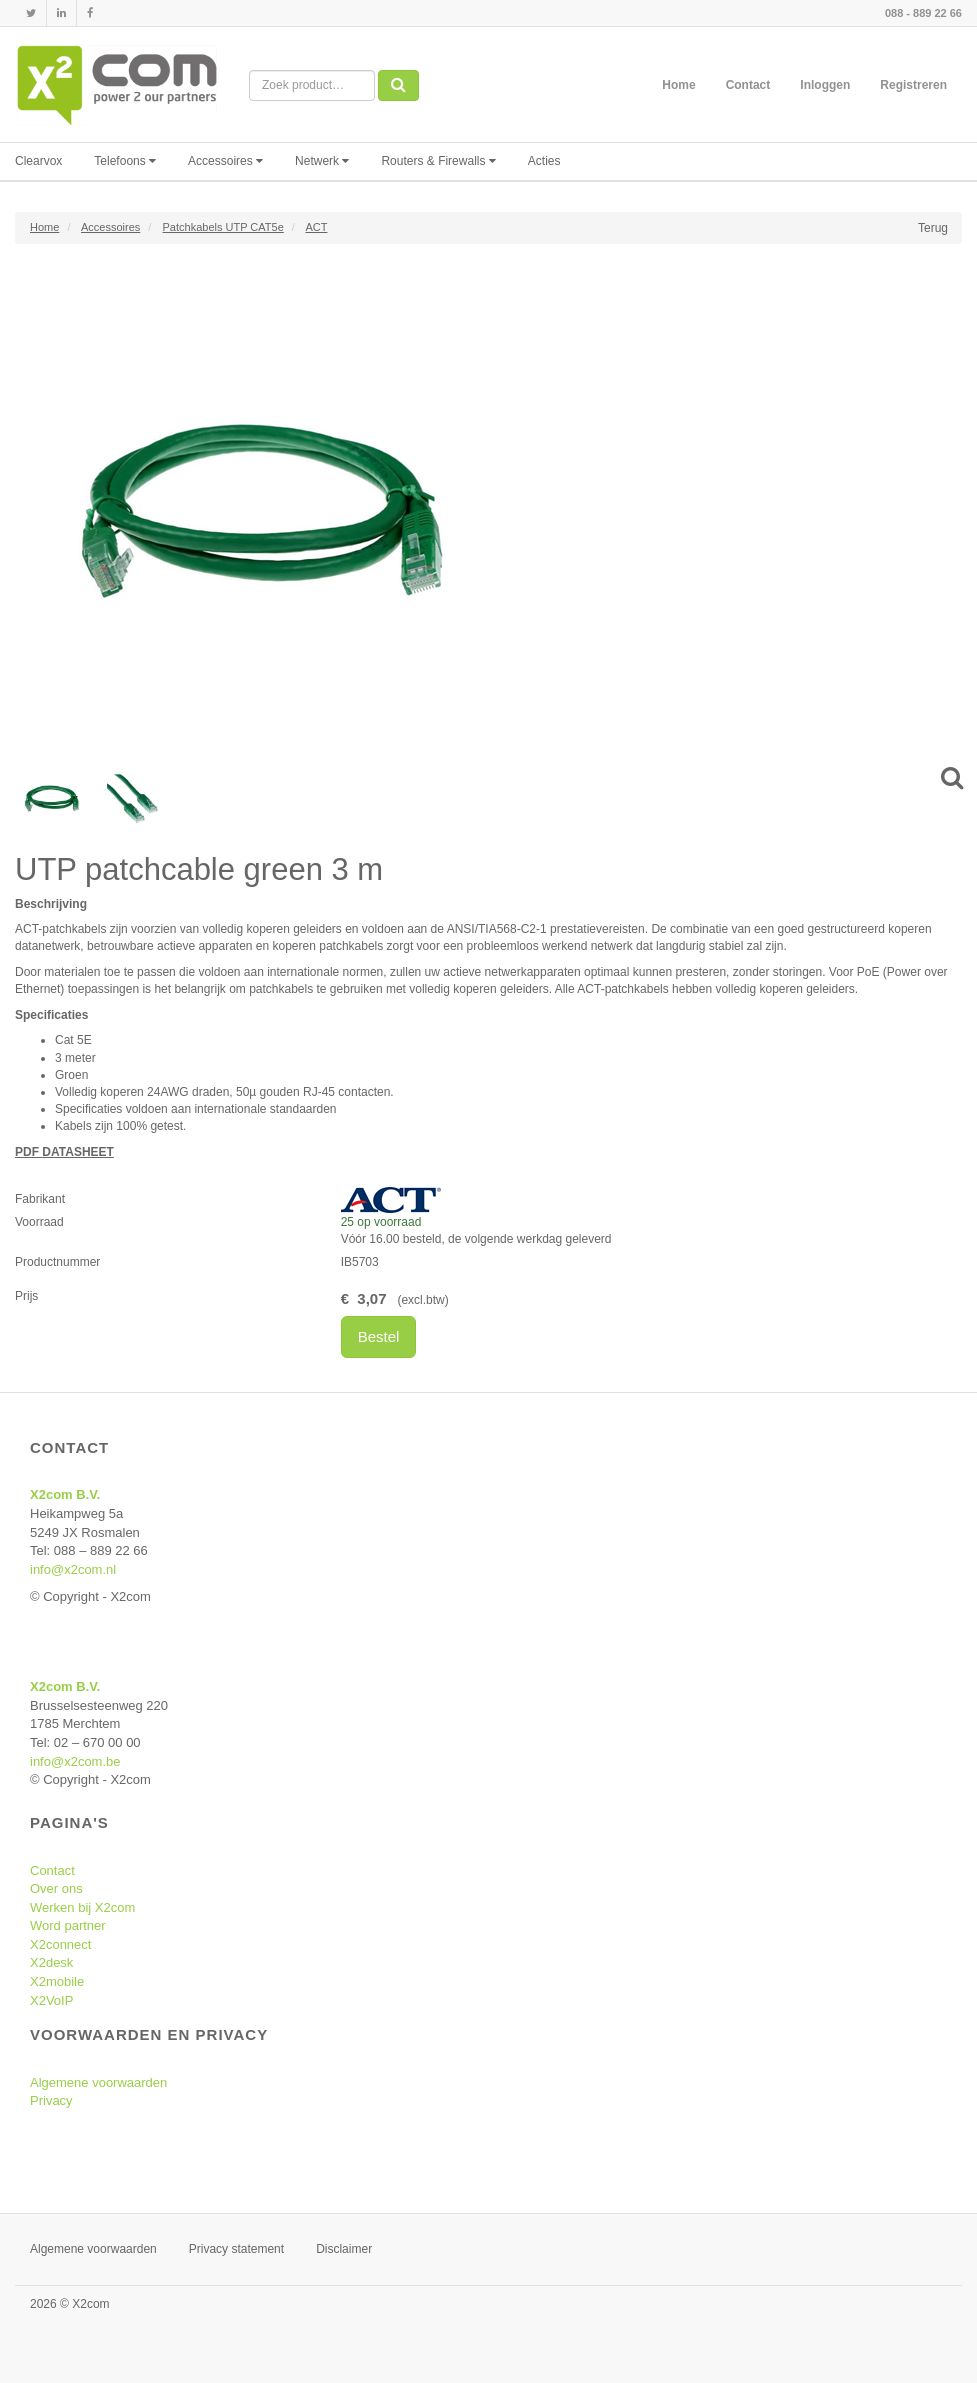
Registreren (913, 85)
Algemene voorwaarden (98, 2082)
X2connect (60, 1944)
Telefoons (125, 161)
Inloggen (825, 85)
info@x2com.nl (73, 1569)
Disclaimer (344, 2249)
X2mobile (57, 1981)
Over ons (56, 1888)
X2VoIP (51, 2000)
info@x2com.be (75, 1761)
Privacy (51, 2100)
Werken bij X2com (82, 1907)
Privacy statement (236, 2249)
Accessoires (225, 161)
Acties (544, 161)
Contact (748, 85)
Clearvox (38, 161)
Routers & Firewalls (438, 161)
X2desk (51, 1962)
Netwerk (322, 161)
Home (678, 85)
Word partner (68, 1925)
